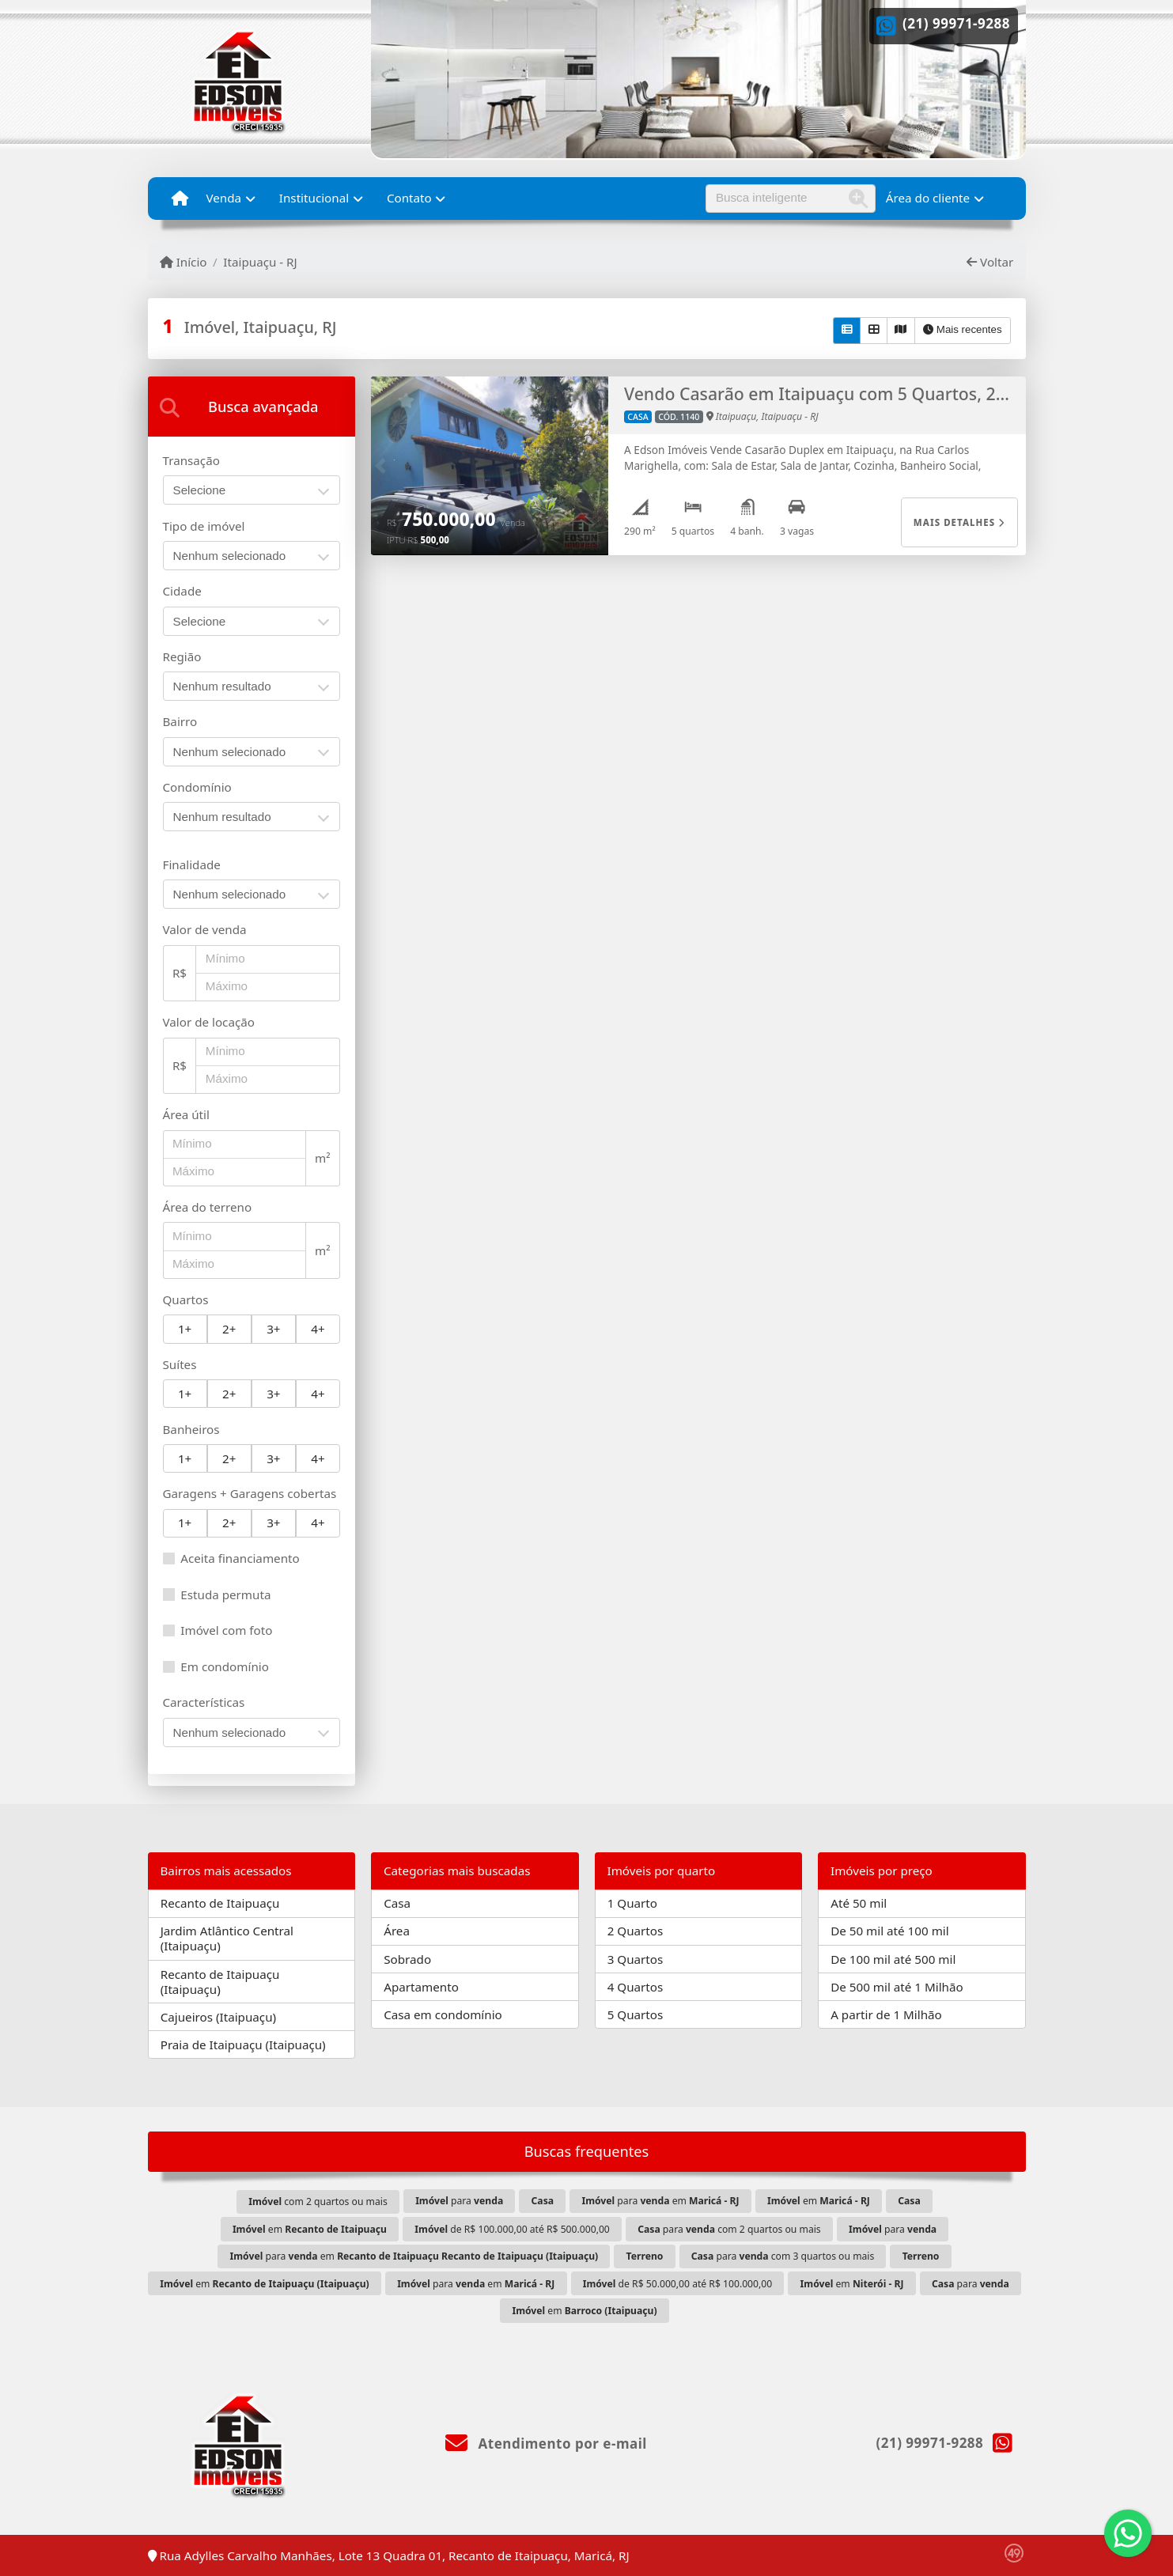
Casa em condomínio (443, 2014)
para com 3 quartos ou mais (783, 2256)
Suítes (180, 1364)
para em (660, 2200)
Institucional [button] (314, 198)
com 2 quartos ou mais (317, 2201)
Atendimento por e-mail (546, 2443)
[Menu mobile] (180, 198)
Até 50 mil (859, 1903)
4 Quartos (635, 1987)
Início (183, 262)
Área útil (186, 1114)
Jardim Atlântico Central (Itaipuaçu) (227, 1938)
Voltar (990, 262)
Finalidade (192, 864)
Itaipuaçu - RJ (260, 262)
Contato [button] (409, 198)
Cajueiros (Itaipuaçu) (218, 2017)
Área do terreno (207, 1207)
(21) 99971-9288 (957, 23)
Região (182, 656)
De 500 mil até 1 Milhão (897, 1987)
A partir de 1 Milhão (886, 2014)
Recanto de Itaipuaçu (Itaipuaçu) (220, 1981)
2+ (229, 1329)
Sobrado (407, 1959)
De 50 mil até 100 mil (889, 1931)
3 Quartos (635, 1959)
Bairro (180, 721)
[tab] (252, 406)
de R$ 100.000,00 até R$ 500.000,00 (511, 2229)
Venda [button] (223, 198)
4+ (317, 1329)
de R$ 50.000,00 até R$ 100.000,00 (678, 2283)
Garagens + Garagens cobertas (250, 1493)
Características (204, 1702)
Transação (191, 460)
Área (397, 1931)
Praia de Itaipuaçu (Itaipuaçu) (243, 2044)
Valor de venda (205, 929)
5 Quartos (635, 2014)
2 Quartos (635, 1931)
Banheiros (191, 1429)
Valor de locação (209, 1022)
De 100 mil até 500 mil (893, 1959)
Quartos (186, 1299)
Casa (397, 1903)
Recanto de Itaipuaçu (220, 1903)
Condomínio (197, 787)
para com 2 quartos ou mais (729, 2229)
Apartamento (421, 1987)
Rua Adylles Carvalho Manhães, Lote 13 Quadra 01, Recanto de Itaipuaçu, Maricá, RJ (389, 2555)
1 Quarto (632, 1903)
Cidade (182, 591)
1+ (184, 1329)
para (459, 2200)
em (818, 2200)
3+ (273, 1329)
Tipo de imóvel (204, 526)
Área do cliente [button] (928, 198)
